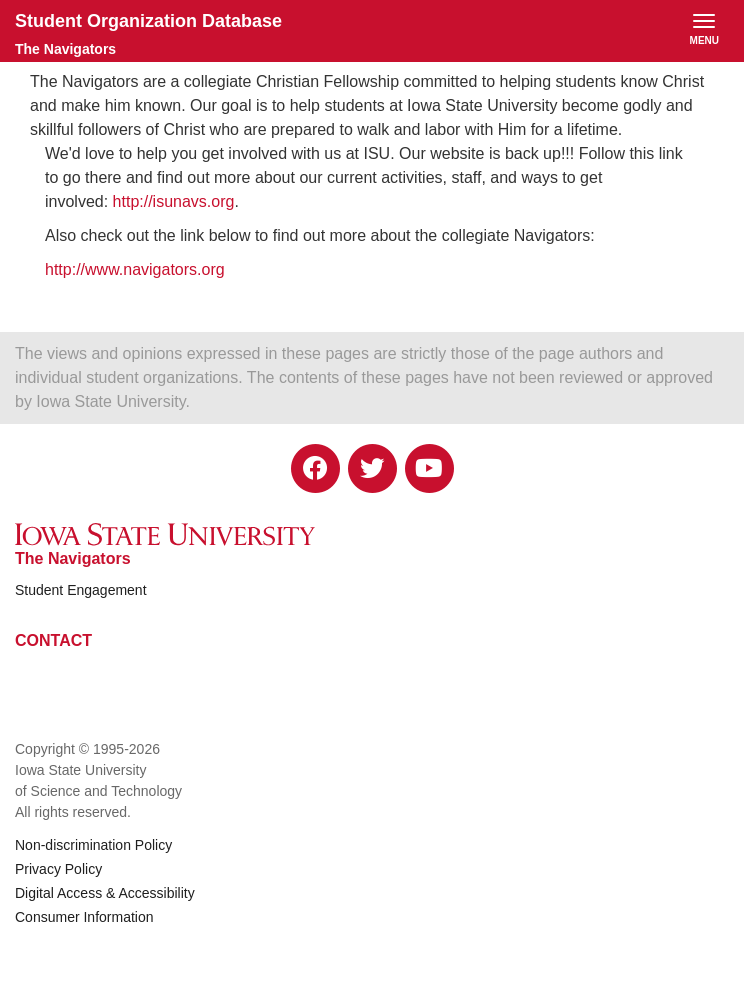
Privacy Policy (58, 869)
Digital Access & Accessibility (105, 893)
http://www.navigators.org (135, 269)
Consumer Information (84, 917)
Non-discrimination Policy (93, 845)
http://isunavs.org (174, 201)
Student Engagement (81, 590)
